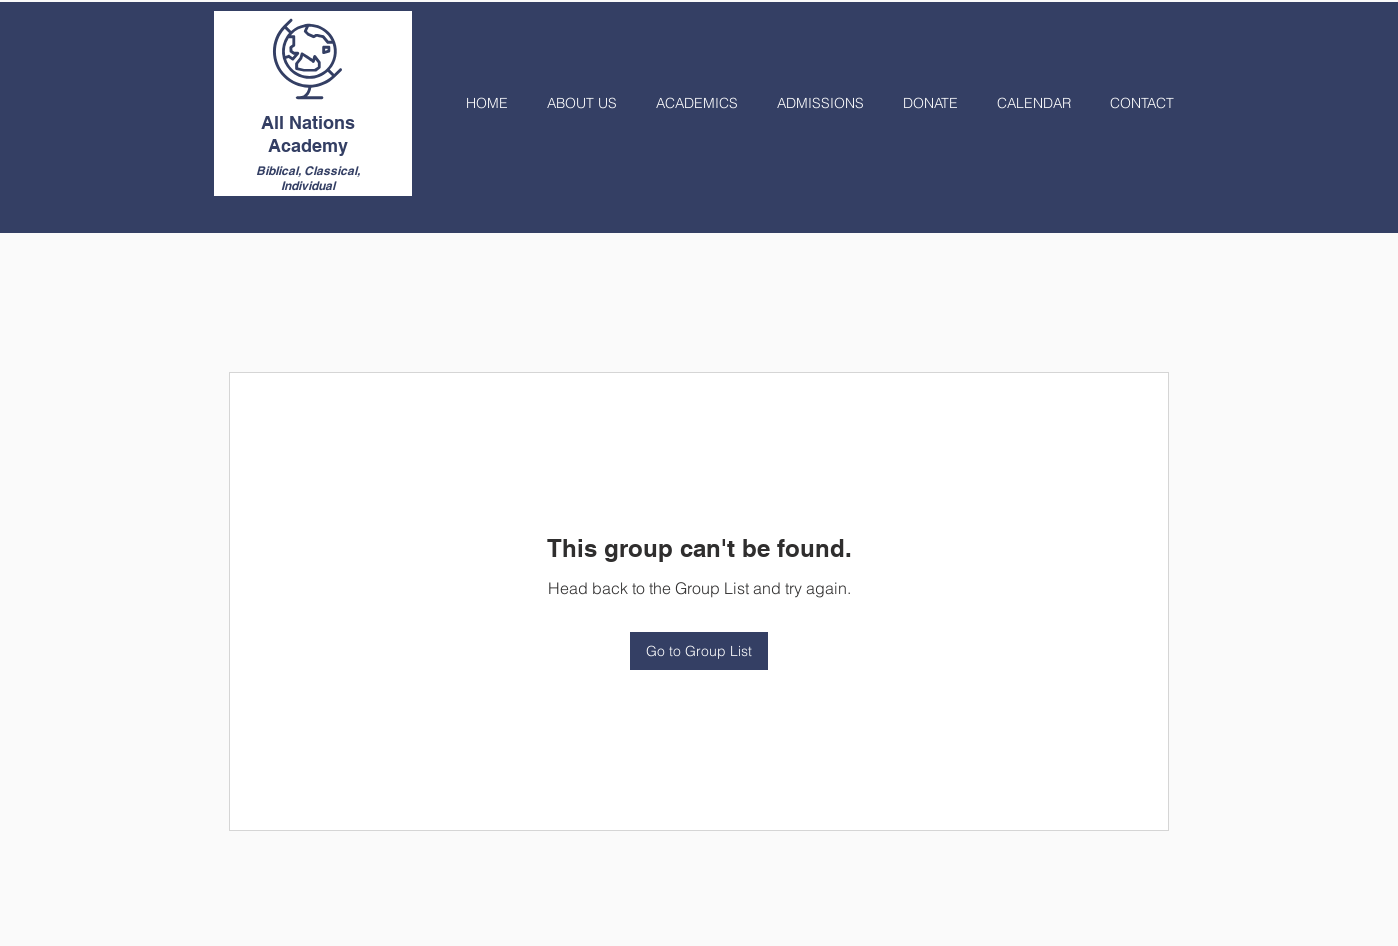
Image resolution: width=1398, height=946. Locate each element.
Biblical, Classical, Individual (308, 178)
